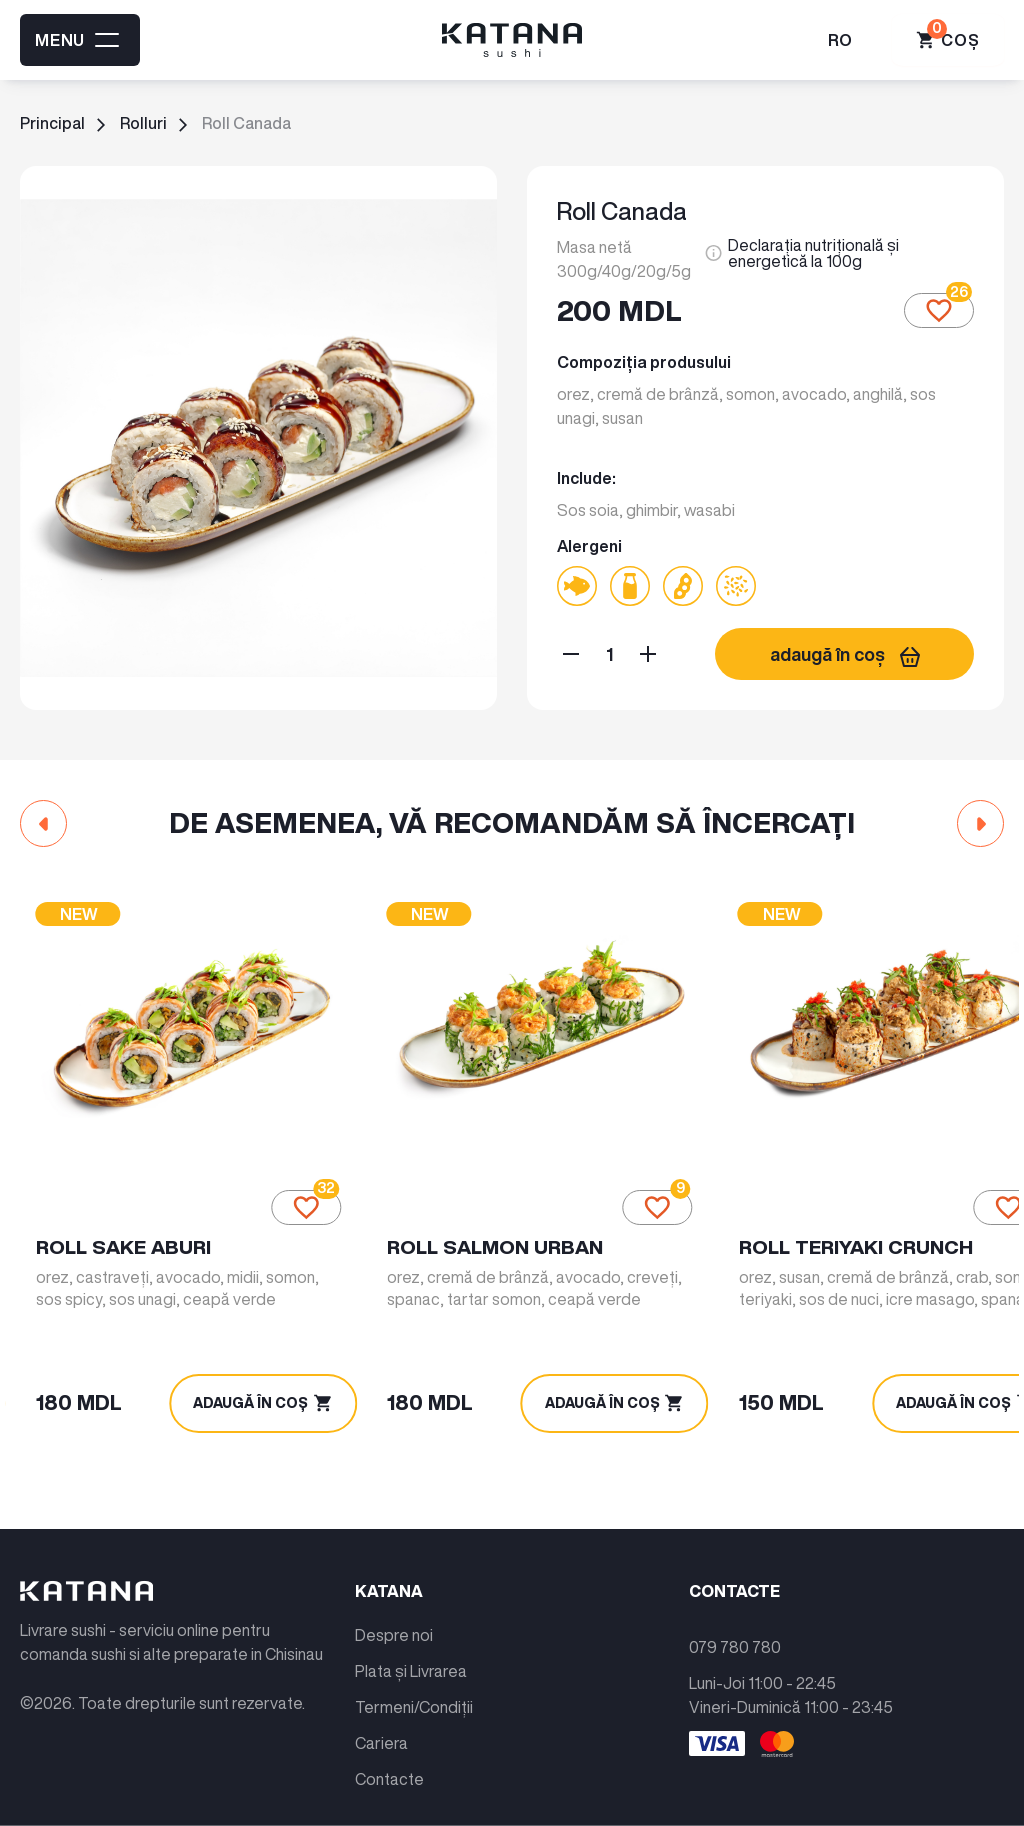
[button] (43, 823)
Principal (52, 123)
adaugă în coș (845, 654)
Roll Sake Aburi (126, 1229)
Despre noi (394, 1620)
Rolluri (143, 123)
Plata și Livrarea (411, 1656)
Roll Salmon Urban (480, 1229)
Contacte (389, 1764)
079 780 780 (735, 1632)
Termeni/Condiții (414, 1692)
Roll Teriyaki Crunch (821, 1229)
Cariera (381, 1728)
